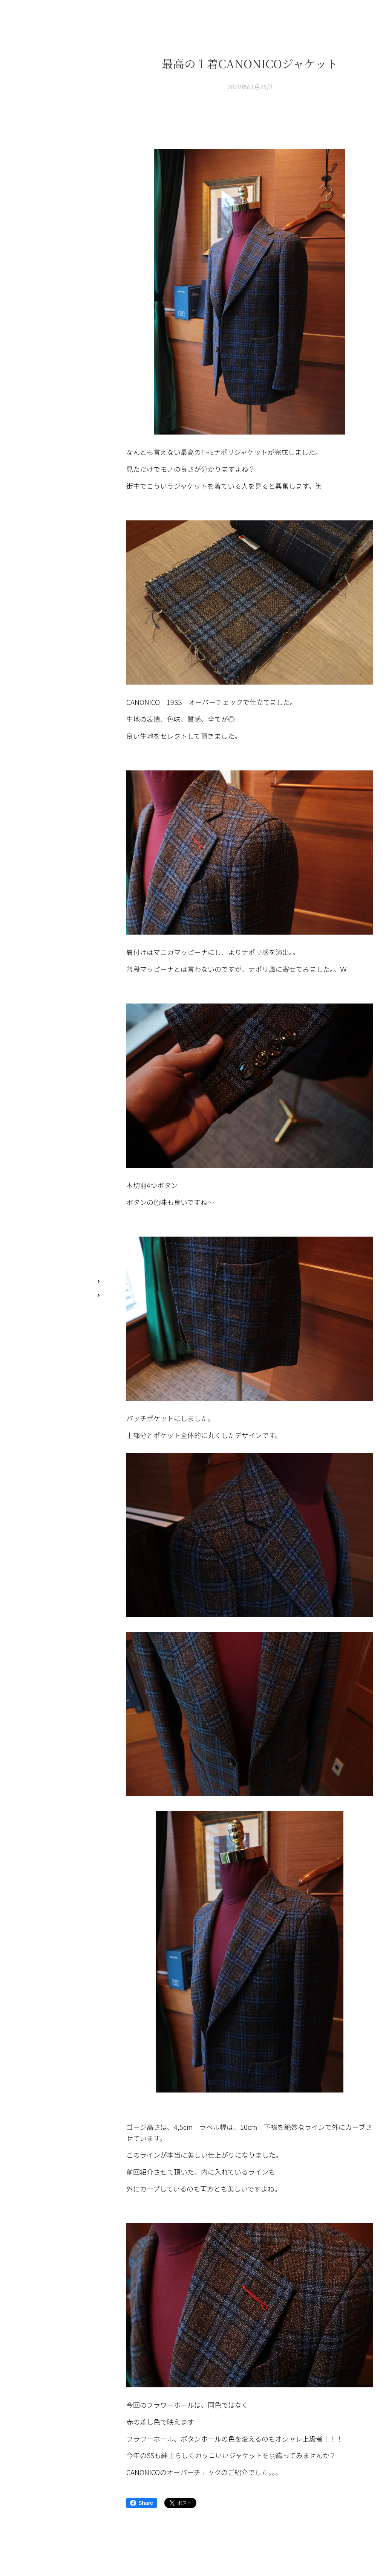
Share (141, 2503)
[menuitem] (56, 1231)
